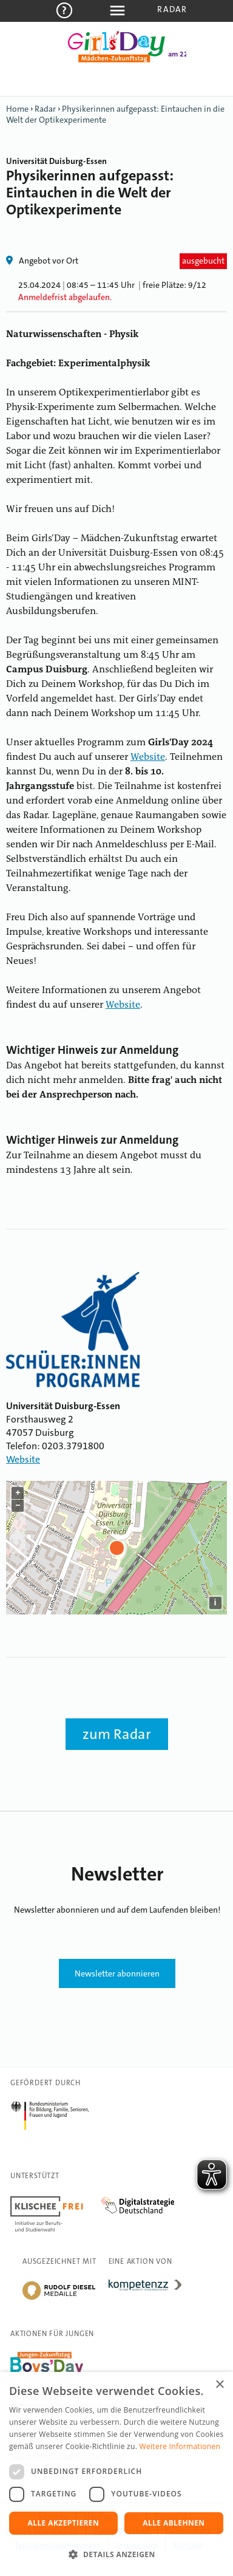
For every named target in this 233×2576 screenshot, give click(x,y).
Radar (172, 9)
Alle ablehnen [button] (173, 2523)
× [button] (219, 2385)
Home (17, 108)
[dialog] (116, 2474)
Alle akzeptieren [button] (64, 2523)
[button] (116, 2554)
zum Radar (117, 1734)
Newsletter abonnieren (117, 1973)
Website (147, 757)
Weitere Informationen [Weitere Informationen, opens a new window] (180, 2446)
